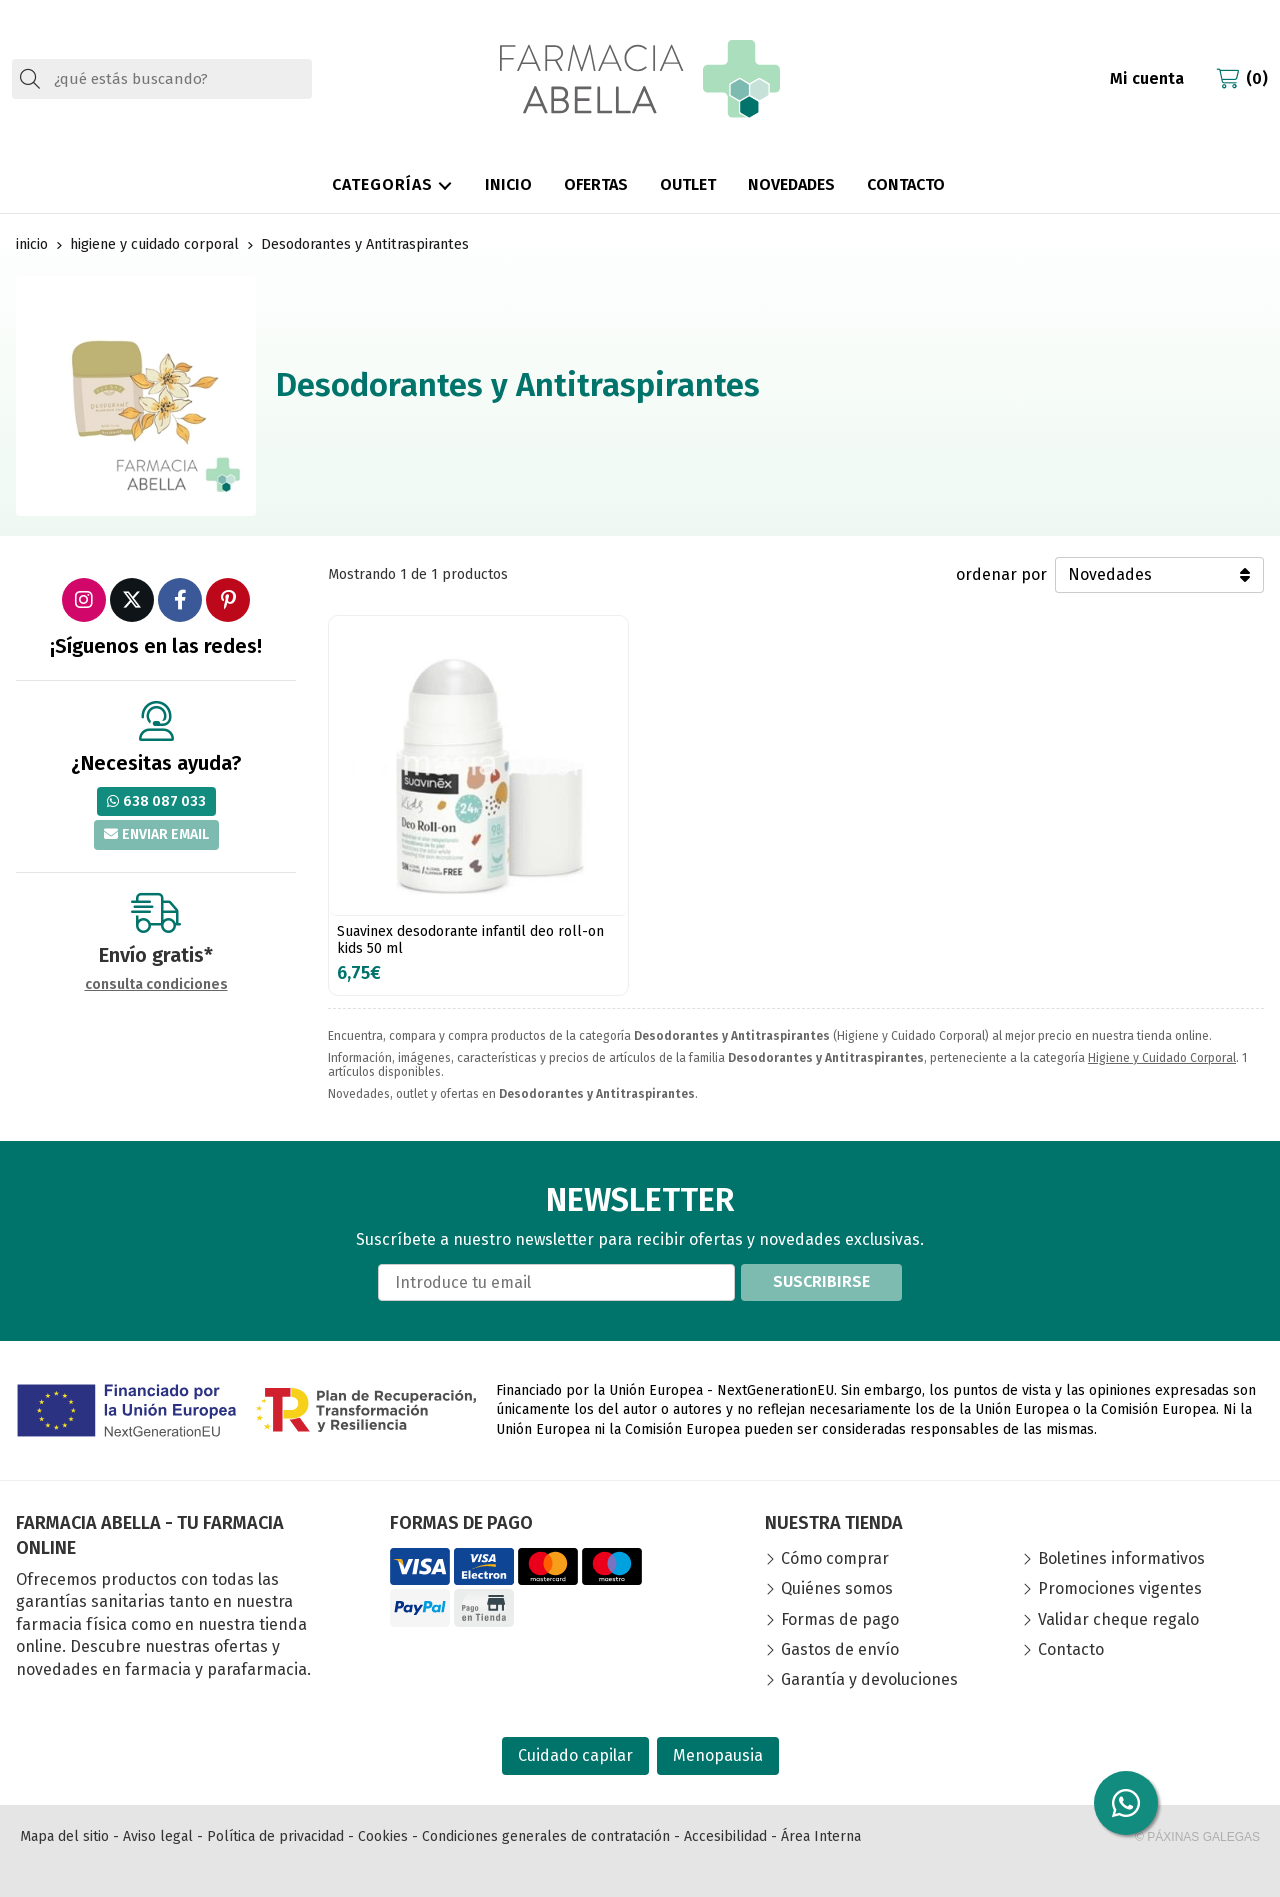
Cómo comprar (835, 1558)
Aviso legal (158, 1836)
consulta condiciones (156, 985)
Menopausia (718, 1755)
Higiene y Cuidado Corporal (1162, 1058)
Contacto (1071, 1649)
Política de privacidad (275, 1836)
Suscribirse (821, 1281)
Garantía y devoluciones (869, 1679)
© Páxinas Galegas (1197, 1837)
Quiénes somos (837, 1588)
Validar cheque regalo (1118, 1619)
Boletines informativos (1121, 1558)
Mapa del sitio (64, 1836)
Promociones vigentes (1120, 1588)
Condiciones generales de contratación (546, 1836)
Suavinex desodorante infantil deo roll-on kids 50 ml (470, 940)
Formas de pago (840, 1619)
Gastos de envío (840, 1649)
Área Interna (821, 1836)
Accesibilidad (725, 1836)
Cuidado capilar (575, 1755)
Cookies (383, 1836)
